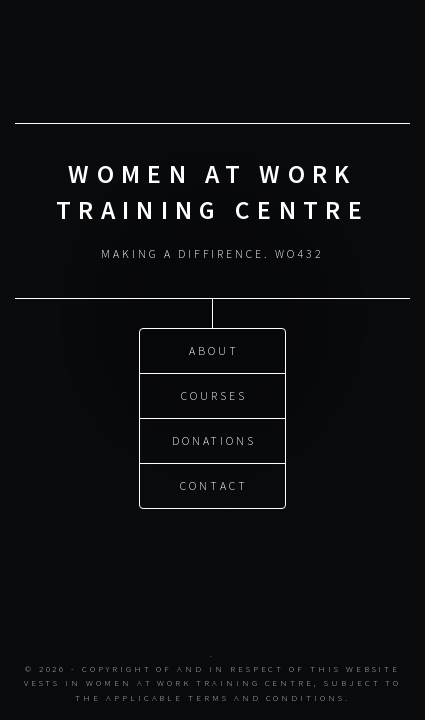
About (214, 350)
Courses (214, 395)
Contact (214, 485)
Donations (214, 440)
